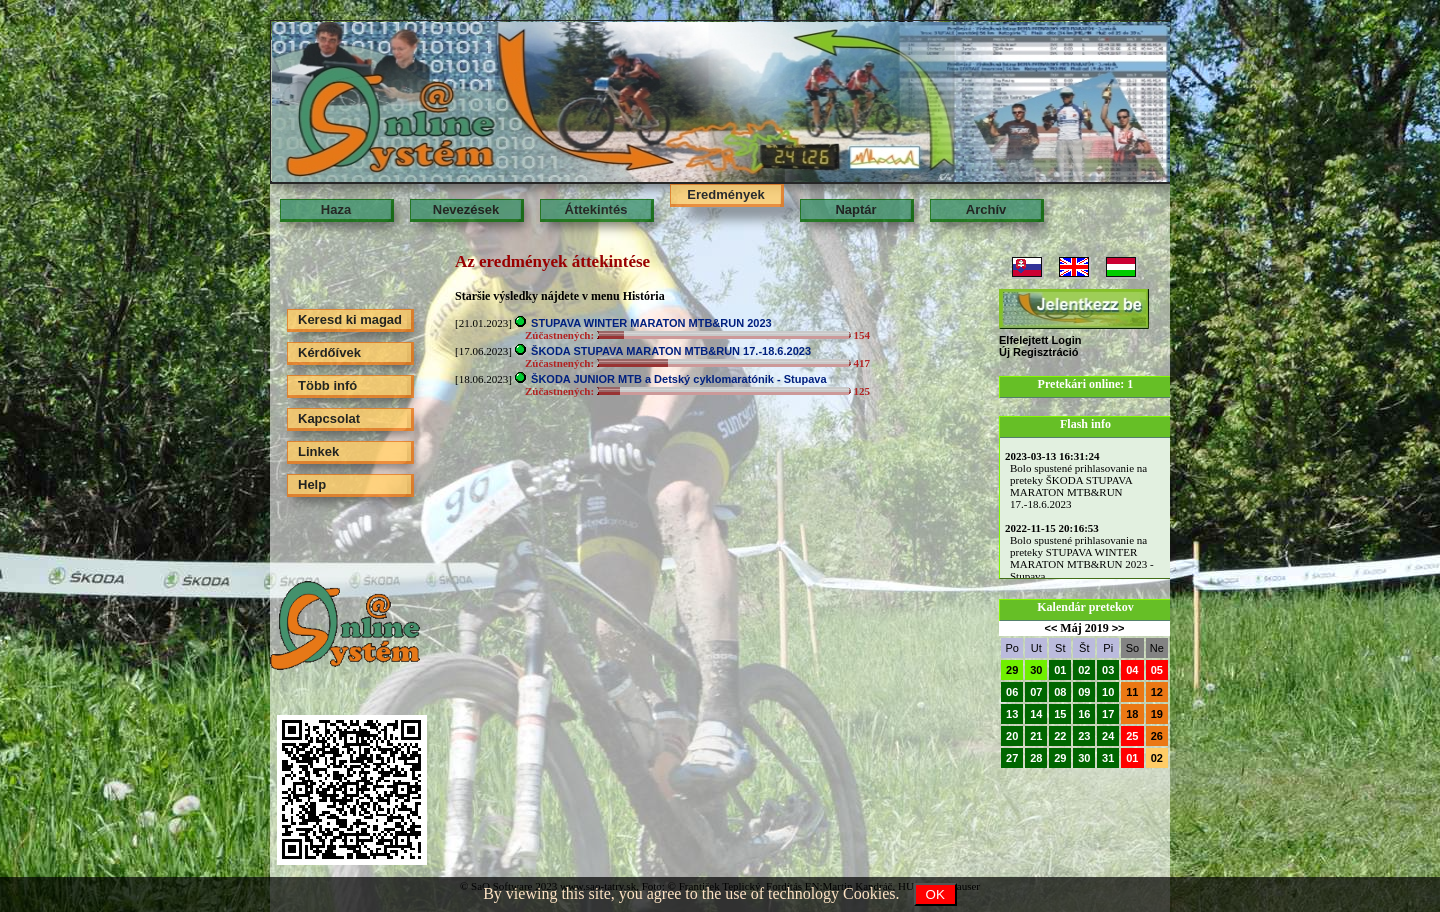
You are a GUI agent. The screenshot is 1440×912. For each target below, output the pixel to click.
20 (1012, 736)
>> (1118, 628)
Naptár (855, 209)
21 (1036, 736)
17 (1108, 714)
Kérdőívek (329, 352)
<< (1050, 628)
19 (1157, 714)
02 (1084, 670)
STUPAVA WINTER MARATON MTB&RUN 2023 (651, 323)
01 (1060, 670)
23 (1084, 736)
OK (935, 894)
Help (312, 484)
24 (1108, 736)
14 (1036, 714)
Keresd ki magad (350, 319)
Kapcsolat (329, 418)
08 (1060, 692)
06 (1012, 692)
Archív (986, 209)
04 (1132, 670)
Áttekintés (596, 209)
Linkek (318, 451)
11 (1132, 692)
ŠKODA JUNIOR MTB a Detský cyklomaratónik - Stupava (678, 379)
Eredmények (725, 194)
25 (1132, 736)
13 (1012, 714)
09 (1084, 692)
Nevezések (466, 209)
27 (1012, 758)
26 (1157, 736)
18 (1132, 714)
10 (1108, 692)
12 (1157, 692)
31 (1108, 758)
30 (1036, 670)
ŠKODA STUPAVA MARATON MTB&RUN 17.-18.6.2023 (671, 351)
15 (1060, 714)
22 (1060, 736)
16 (1084, 714)
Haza (336, 209)
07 (1036, 692)
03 (1108, 670)
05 (1157, 670)
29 (1012, 670)
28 (1036, 758)
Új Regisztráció (1038, 352)
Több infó (327, 385)
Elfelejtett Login (1040, 340)
